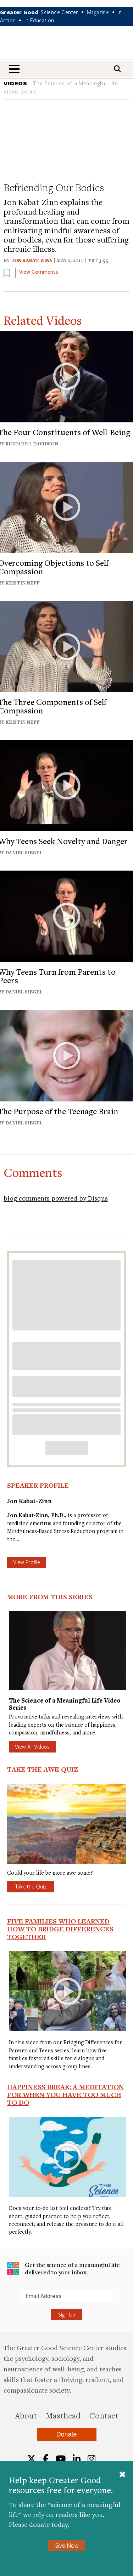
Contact (103, 2415)
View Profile (26, 1562)
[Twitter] (31, 2458)
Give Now (66, 2545)
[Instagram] (91, 2458)
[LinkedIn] (77, 2458)
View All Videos (32, 1746)
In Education (39, 20)
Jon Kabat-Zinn (32, 260)
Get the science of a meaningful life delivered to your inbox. (63, 2268)
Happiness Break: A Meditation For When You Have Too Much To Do (65, 2094)
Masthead (63, 2415)
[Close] (122, 2475)
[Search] (117, 68)
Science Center (59, 12)
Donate (66, 2434)
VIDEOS (15, 83)
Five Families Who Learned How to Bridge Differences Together (60, 1928)
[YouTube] (61, 2458)
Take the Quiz (30, 1886)
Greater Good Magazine (67, 47)
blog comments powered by (56, 1197)
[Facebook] (46, 2458)
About (26, 2415)
